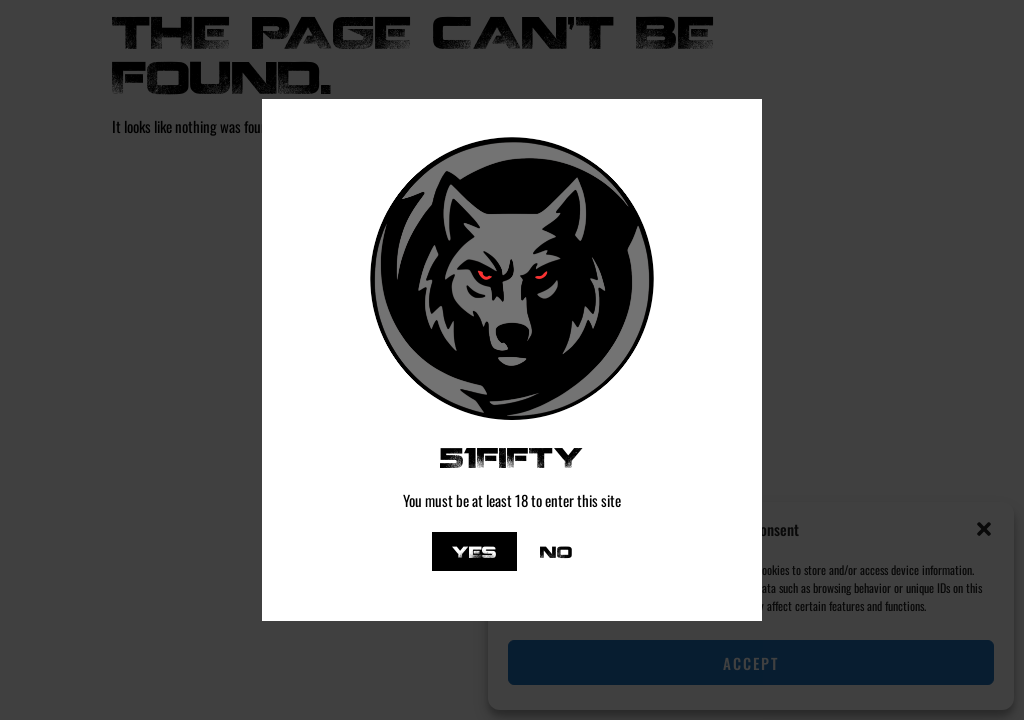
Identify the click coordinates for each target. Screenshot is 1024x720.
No (556, 551)
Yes (474, 551)
